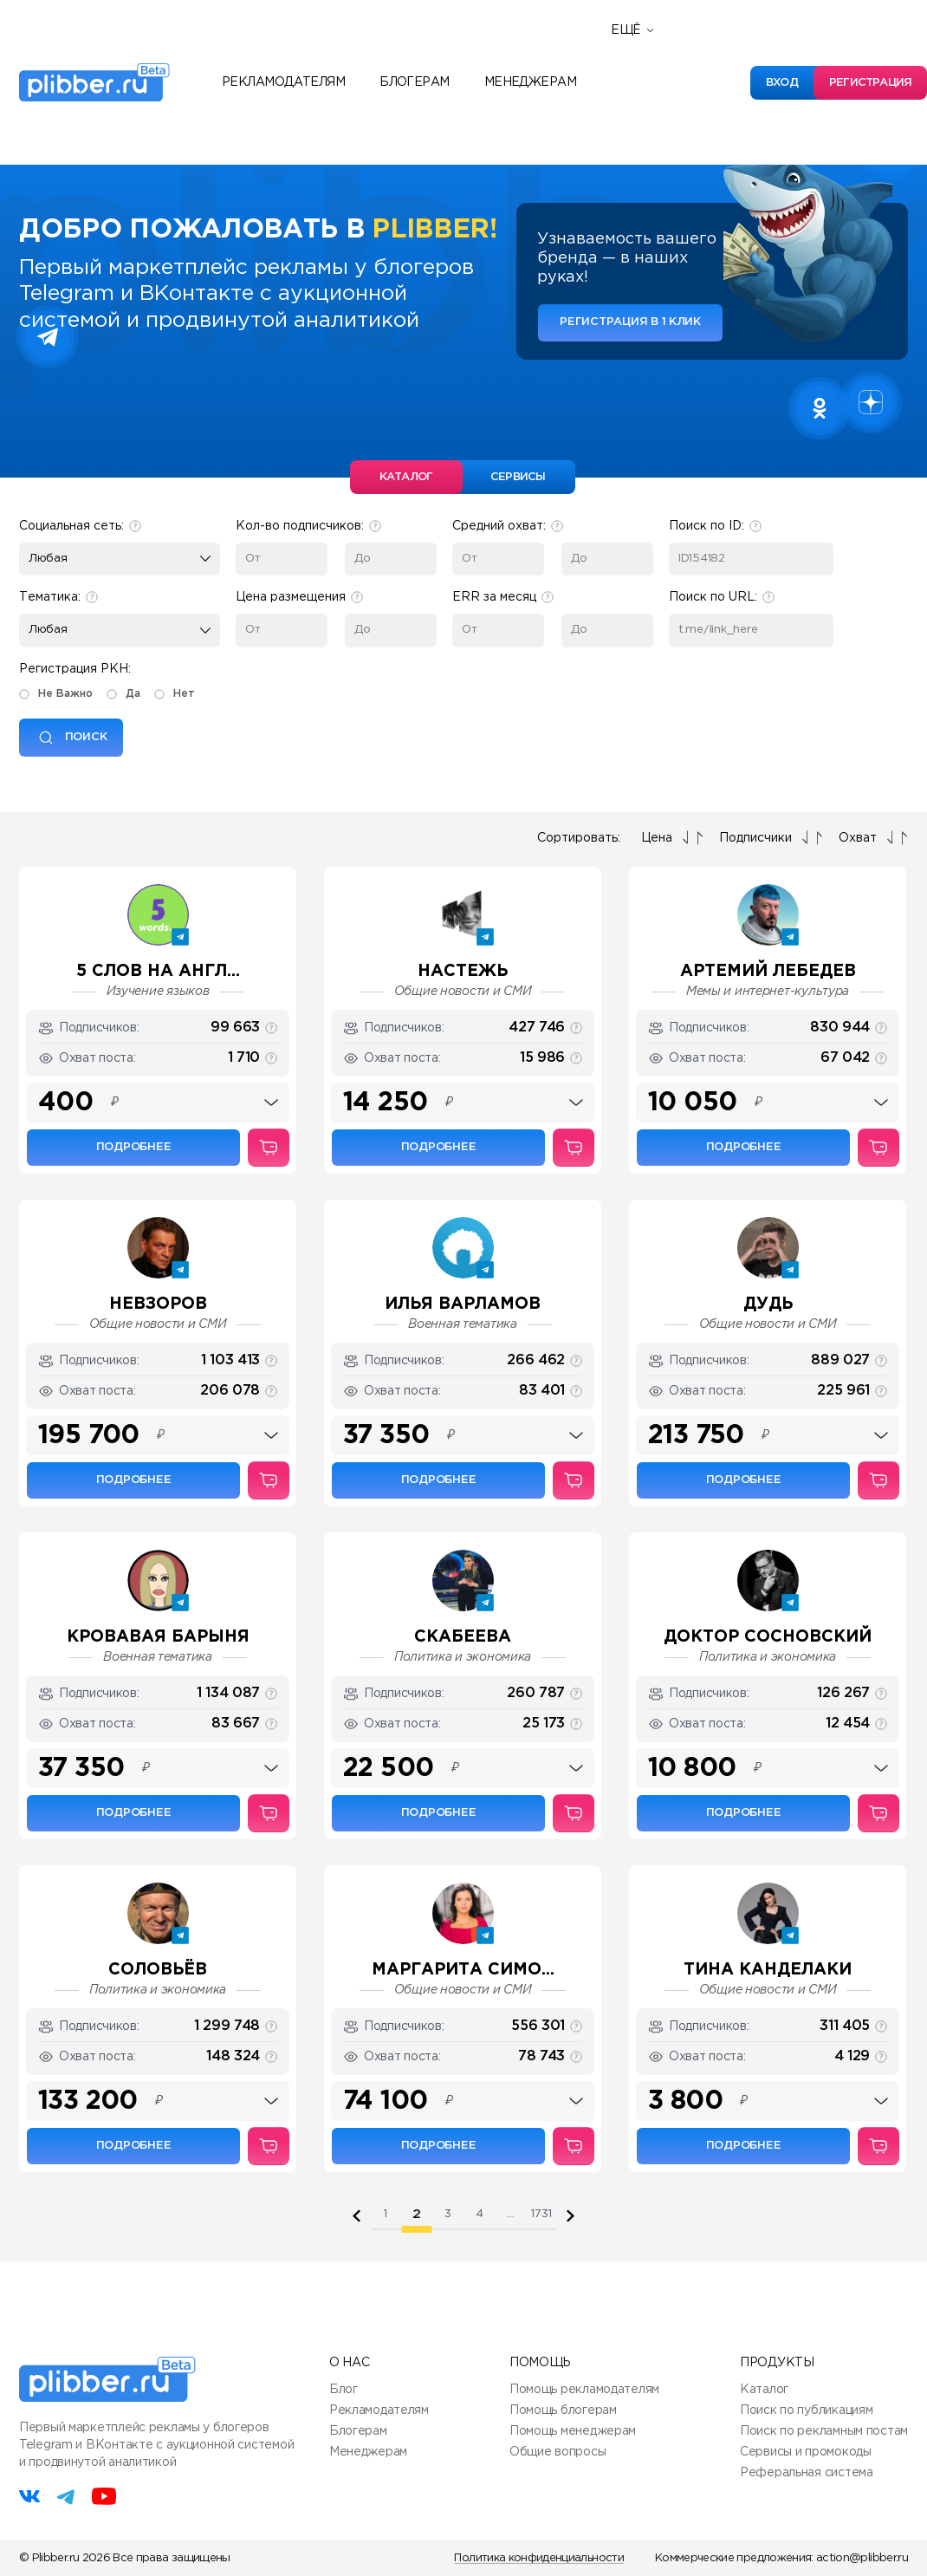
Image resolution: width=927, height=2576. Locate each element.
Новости (645, 72)
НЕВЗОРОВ (158, 1304)
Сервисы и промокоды (806, 2452)
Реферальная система (806, 2473)
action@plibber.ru (862, 2558)
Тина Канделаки (768, 1969)
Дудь (768, 1304)
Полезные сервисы (681, 98)
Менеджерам (530, 82)
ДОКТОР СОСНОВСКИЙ (768, 1637)
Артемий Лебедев (768, 971)
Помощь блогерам (563, 2410)
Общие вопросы (557, 2452)
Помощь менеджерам (572, 2431)
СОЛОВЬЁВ (157, 1969)
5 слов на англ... (158, 971)
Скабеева (462, 1637)
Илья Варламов (463, 1304)
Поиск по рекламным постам (824, 2431)
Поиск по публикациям (806, 2410)
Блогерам (414, 82)
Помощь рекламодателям (584, 2389)
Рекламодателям (283, 82)
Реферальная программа (703, 46)
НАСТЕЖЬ (463, 971)
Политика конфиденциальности (538, 2558)
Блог (343, 2389)
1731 (541, 2214)
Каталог (764, 2389)
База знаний (659, 124)
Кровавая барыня (158, 1637)
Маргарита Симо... (463, 1969)
